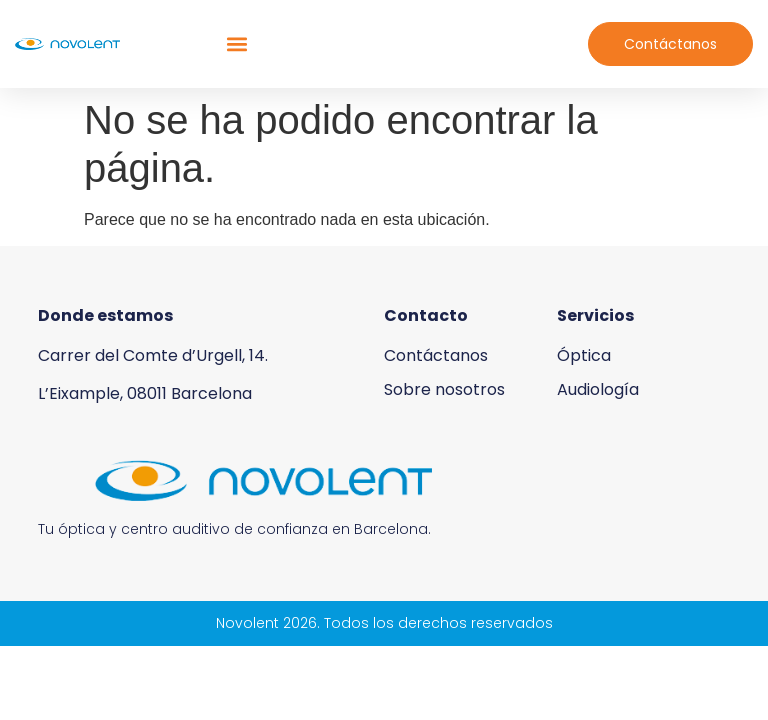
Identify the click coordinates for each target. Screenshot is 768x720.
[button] (236, 44)
